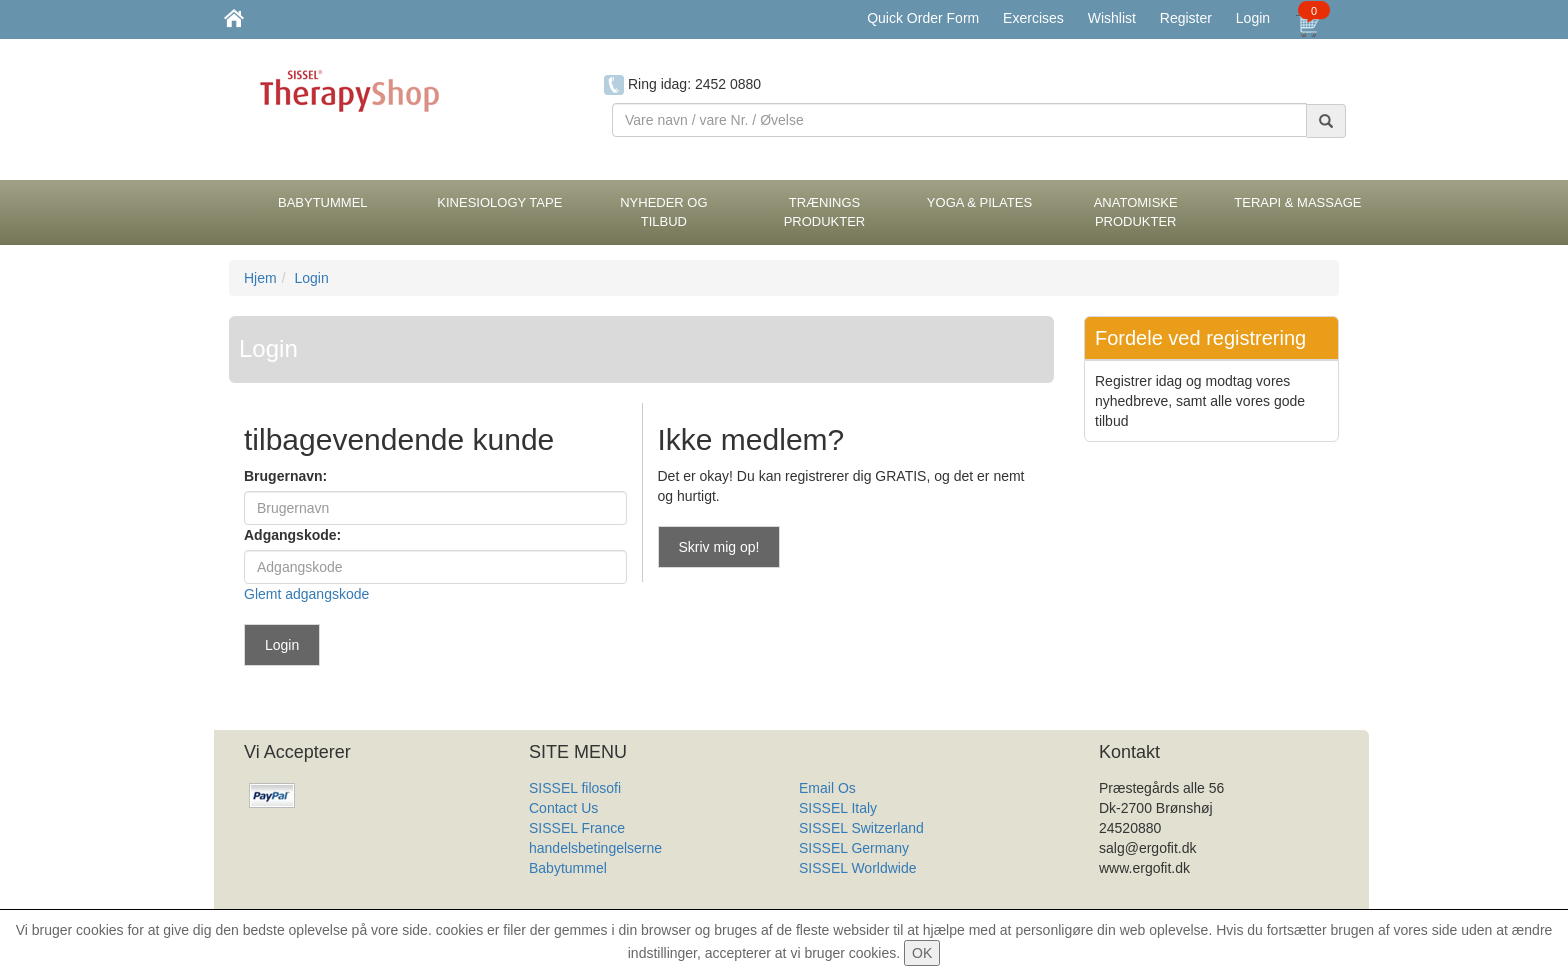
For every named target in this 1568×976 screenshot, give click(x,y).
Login (1253, 18)
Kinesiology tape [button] (499, 202)
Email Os (827, 788)
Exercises (1033, 18)
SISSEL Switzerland (861, 828)
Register (1186, 18)
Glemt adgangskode (306, 594)
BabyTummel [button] (323, 202)
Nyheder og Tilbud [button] (663, 212)
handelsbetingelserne (595, 848)
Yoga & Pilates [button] (979, 202)
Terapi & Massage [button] (1297, 202)
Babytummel (568, 868)
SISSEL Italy (838, 808)
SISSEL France (577, 828)
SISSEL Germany (854, 848)
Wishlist (1112, 18)
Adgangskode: (292, 535)
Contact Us (563, 808)
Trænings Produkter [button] (825, 212)
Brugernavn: (285, 476)
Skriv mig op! (719, 547)
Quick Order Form (923, 18)
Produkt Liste (840, 888)
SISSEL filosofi (575, 788)
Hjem (260, 278)
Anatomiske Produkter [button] (1136, 212)
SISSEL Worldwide (858, 868)
